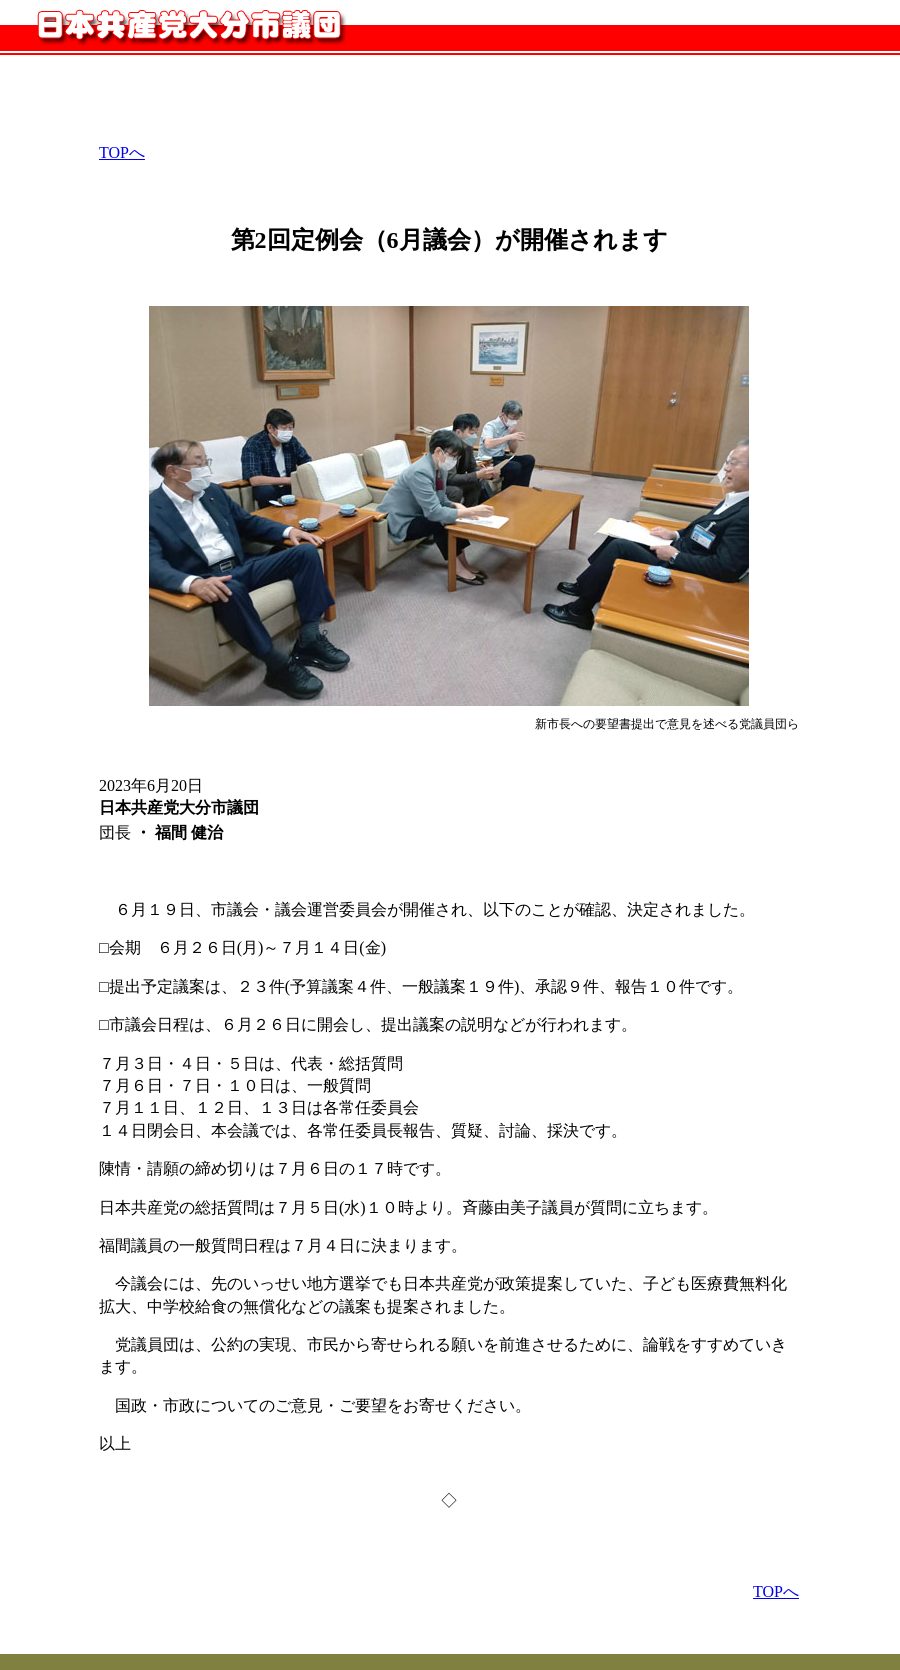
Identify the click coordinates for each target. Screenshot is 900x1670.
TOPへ (122, 152)
